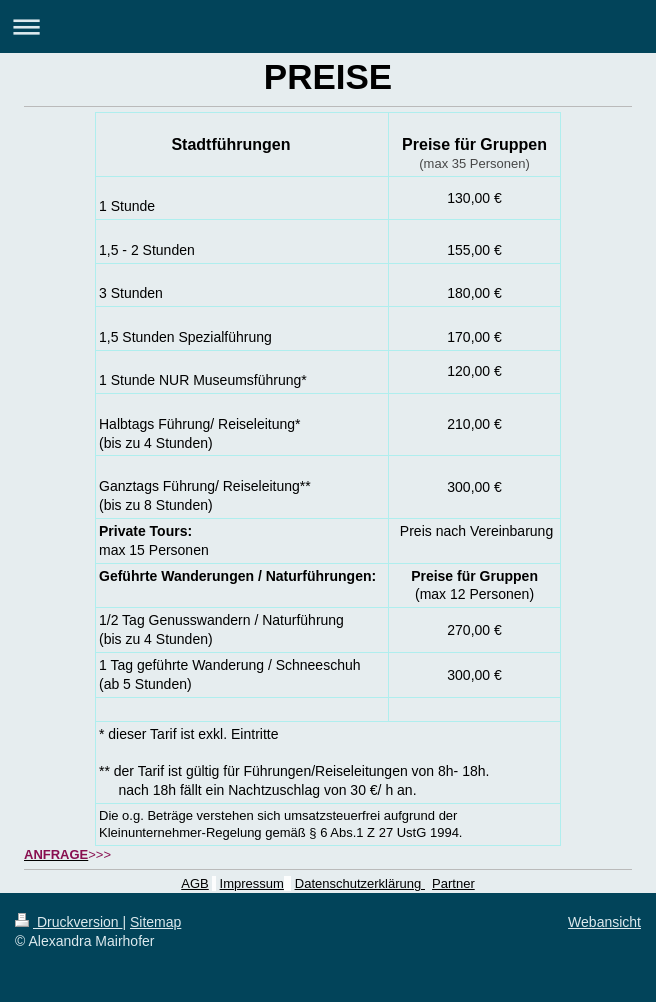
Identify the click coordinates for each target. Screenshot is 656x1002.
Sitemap (155, 922)
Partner (453, 883)
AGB (194, 883)
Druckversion (68, 922)
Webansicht (604, 922)
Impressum (252, 883)
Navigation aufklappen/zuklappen (328, 26)
